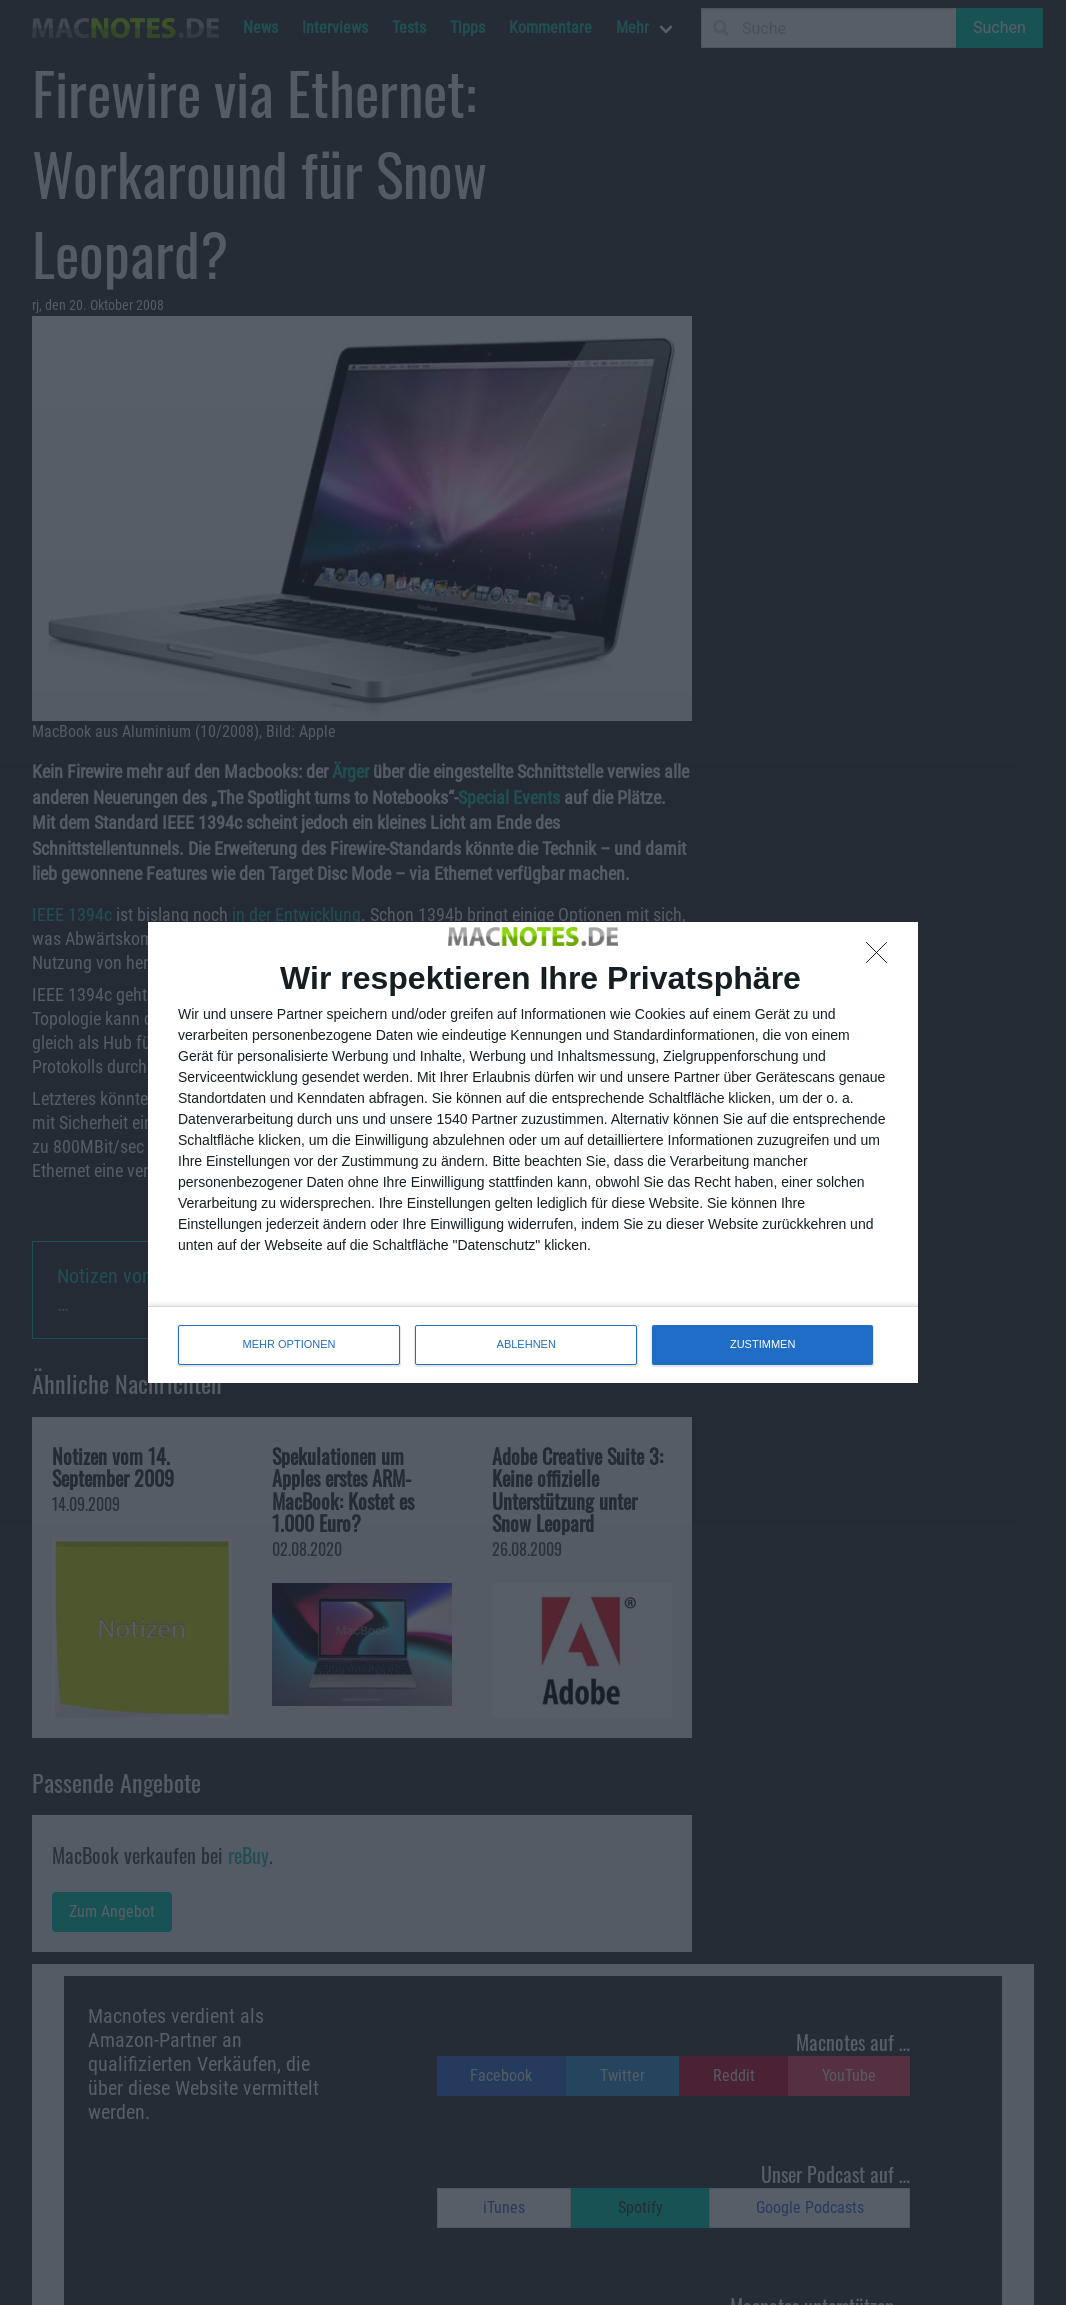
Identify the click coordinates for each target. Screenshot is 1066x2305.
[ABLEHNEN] (882, 958)
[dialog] (533, 1152)
